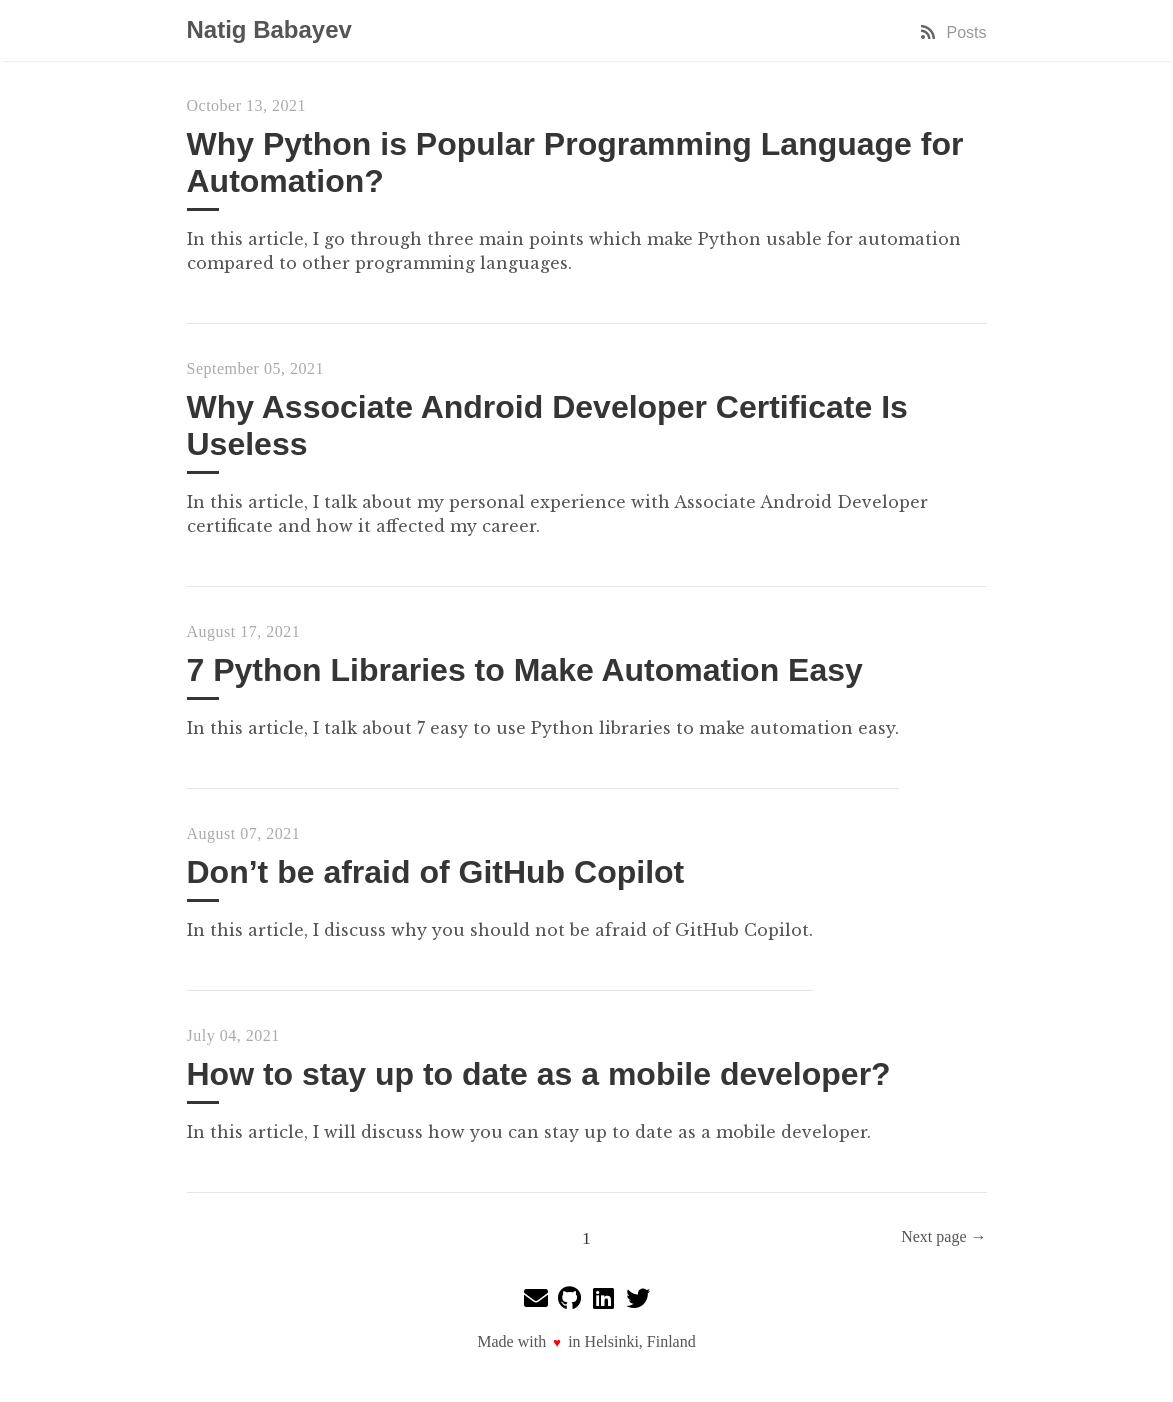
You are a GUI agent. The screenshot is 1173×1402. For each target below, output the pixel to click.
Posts (952, 32)
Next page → (943, 1236)
